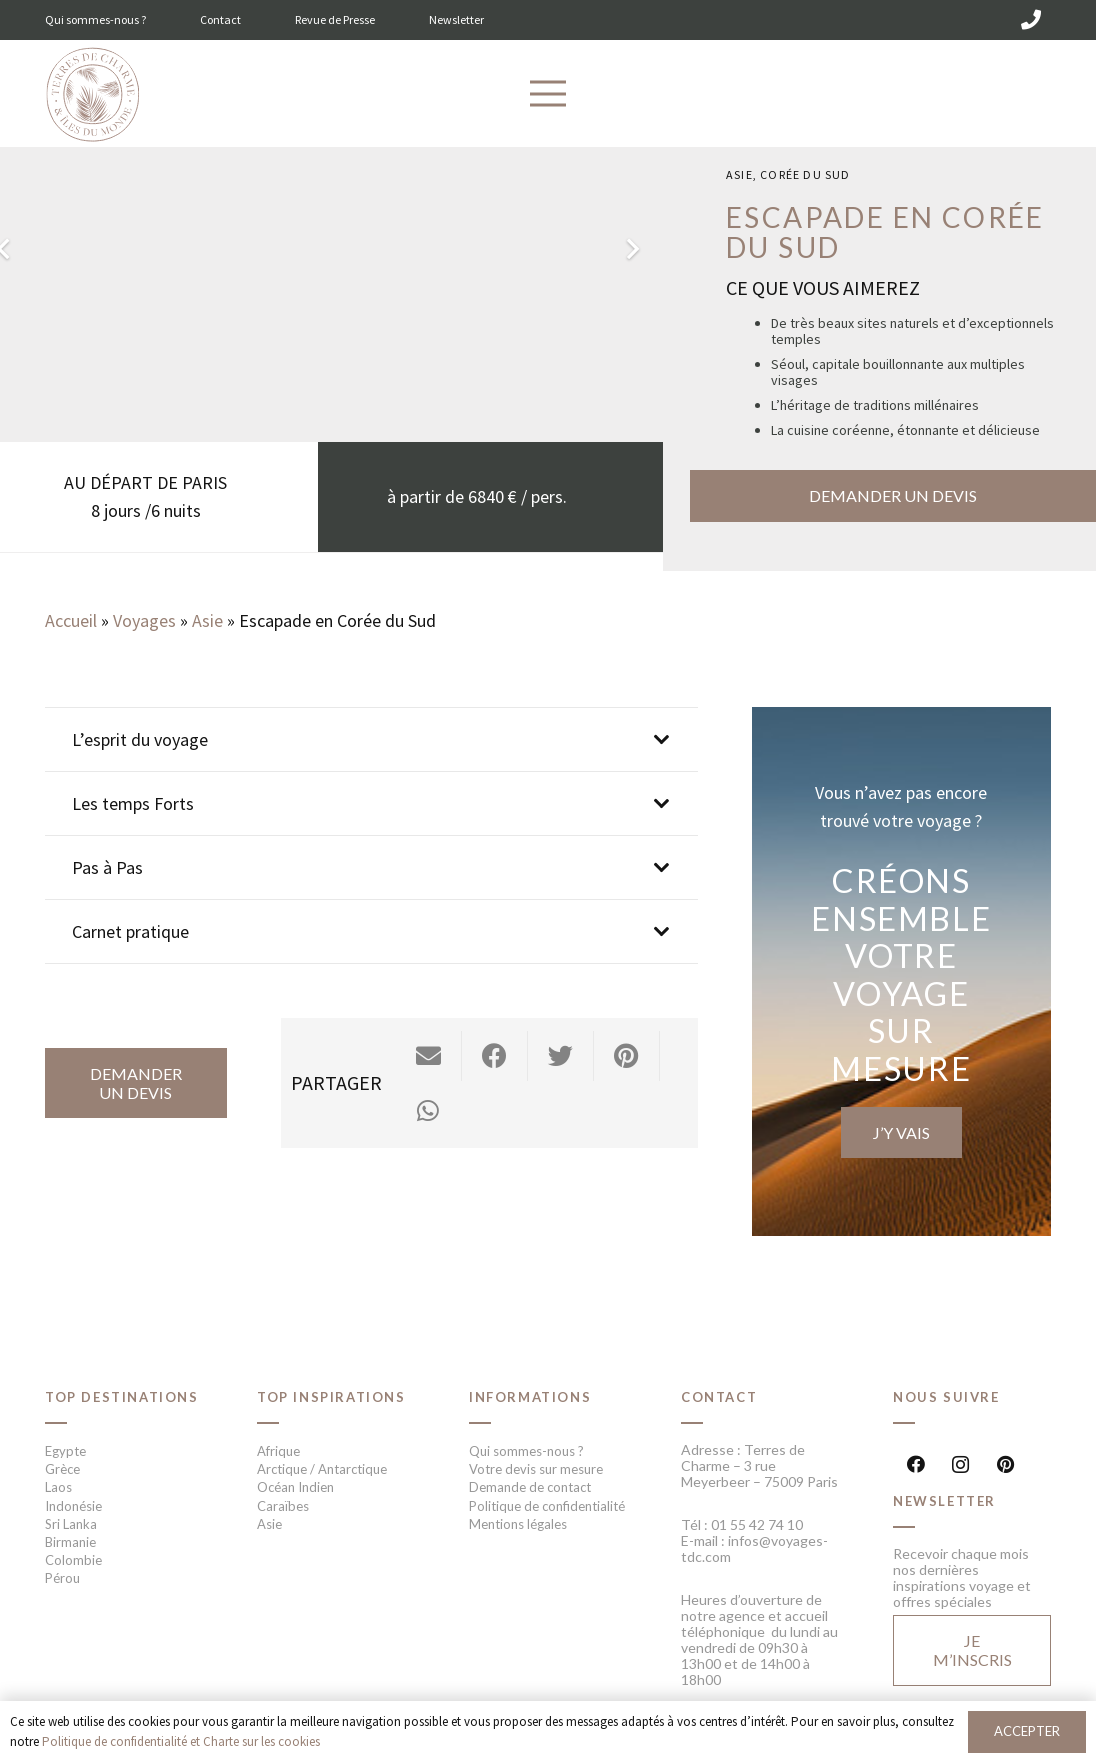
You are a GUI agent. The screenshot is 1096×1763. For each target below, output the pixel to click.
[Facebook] (915, 1464)
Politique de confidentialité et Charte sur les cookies (181, 1741)
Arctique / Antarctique (322, 1469)
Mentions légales (518, 1524)
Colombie (73, 1560)
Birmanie (70, 1542)
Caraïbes (283, 1506)
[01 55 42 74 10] (1031, 20)
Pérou (62, 1578)
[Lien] (92, 95)
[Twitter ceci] (561, 1056)
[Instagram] (960, 1464)
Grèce (62, 1469)
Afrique (278, 1451)
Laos (58, 1487)
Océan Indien (295, 1487)
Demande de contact (530, 1487)
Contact (220, 19)
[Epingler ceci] (627, 1056)
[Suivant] (631, 248)
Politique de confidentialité (547, 1506)
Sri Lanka (71, 1524)
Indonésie (73, 1506)
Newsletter (456, 19)
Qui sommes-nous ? (95, 19)
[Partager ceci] (495, 1056)
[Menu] (548, 94)
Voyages (144, 620)
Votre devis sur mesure (536, 1469)
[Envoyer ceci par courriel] (429, 1056)
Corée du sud (805, 174)
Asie (739, 174)
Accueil (71, 620)
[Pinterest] (1005, 1464)
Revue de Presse (335, 19)
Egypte (65, 1451)
